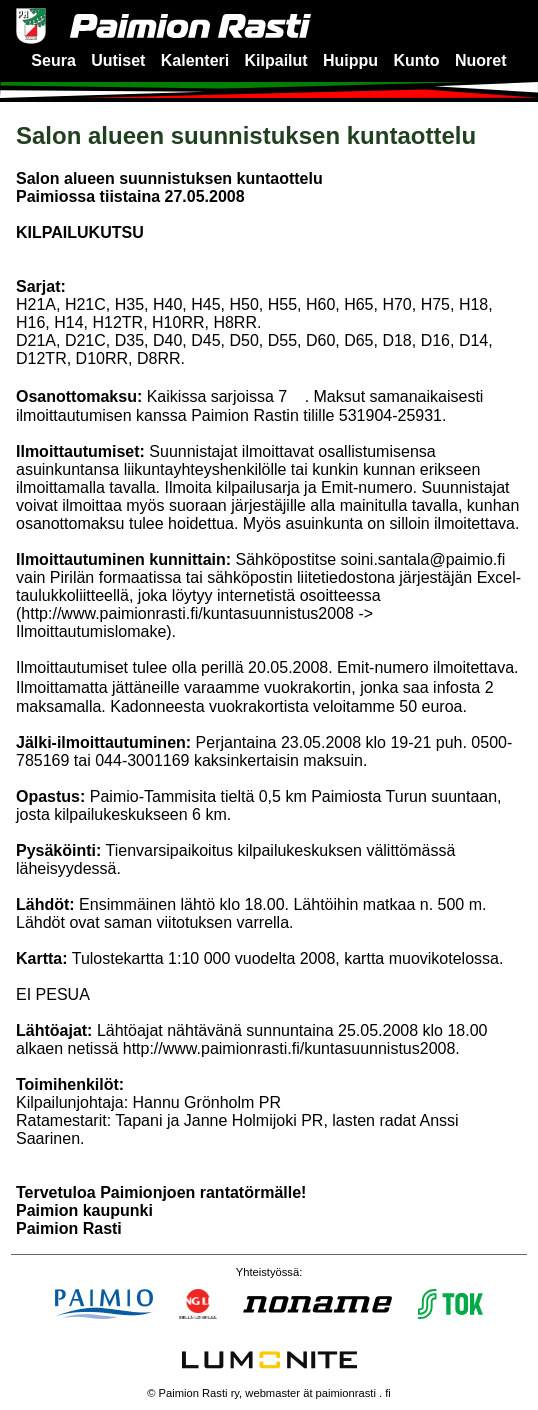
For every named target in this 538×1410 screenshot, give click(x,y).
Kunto (416, 60)
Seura (53, 60)
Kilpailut (276, 60)
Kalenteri (195, 60)
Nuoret (481, 60)
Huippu (350, 60)
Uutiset (118, 60)
